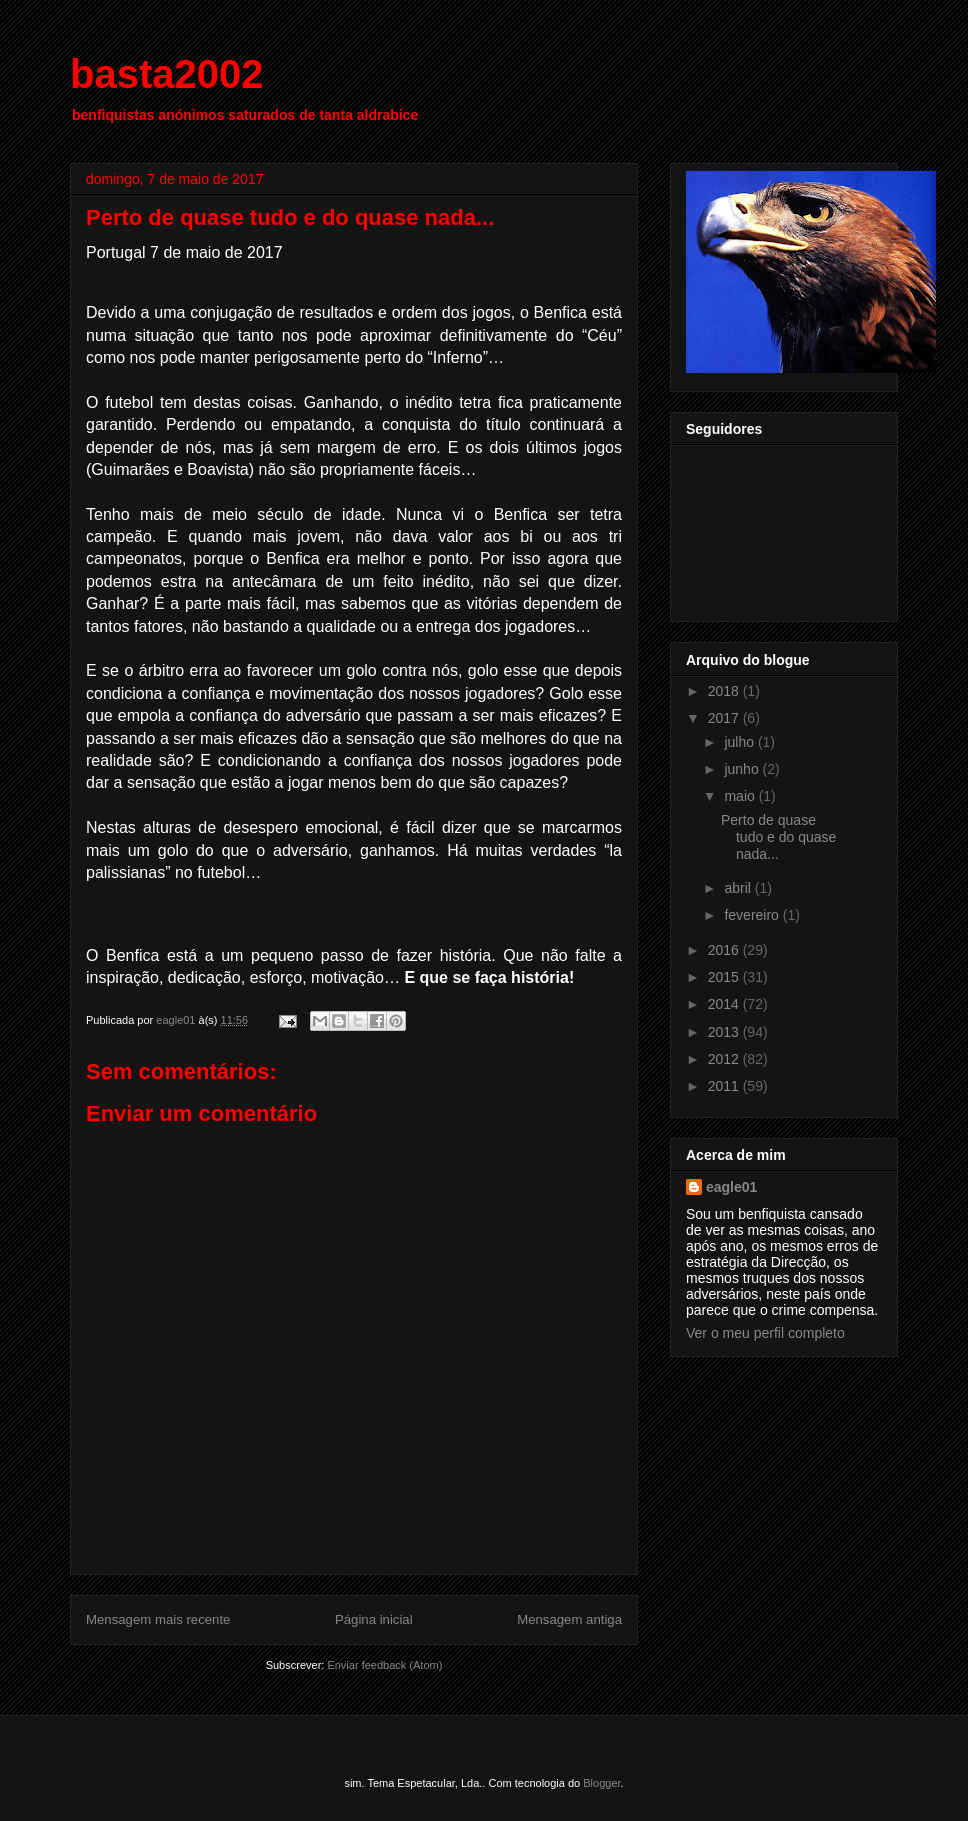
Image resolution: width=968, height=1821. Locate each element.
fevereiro (753, 915)
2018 (725, 691)
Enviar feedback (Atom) (384, 1665)
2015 (725, 977)
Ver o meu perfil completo (765, 1333)
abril (739, 888)
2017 (725, 718)
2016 (725, 950)
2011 (725, 1086)
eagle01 (731, 1187)
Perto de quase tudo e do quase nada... (778, 837)
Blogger (601, 1783)
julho (740, 742)
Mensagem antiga (569, 1619)
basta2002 (166, 74)
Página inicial (374, 1619)
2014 (725, 1004)
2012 (725, 1059)
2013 (725, 1032)
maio (741, 796)
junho (743, 769)
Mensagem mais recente (158, 1619)
